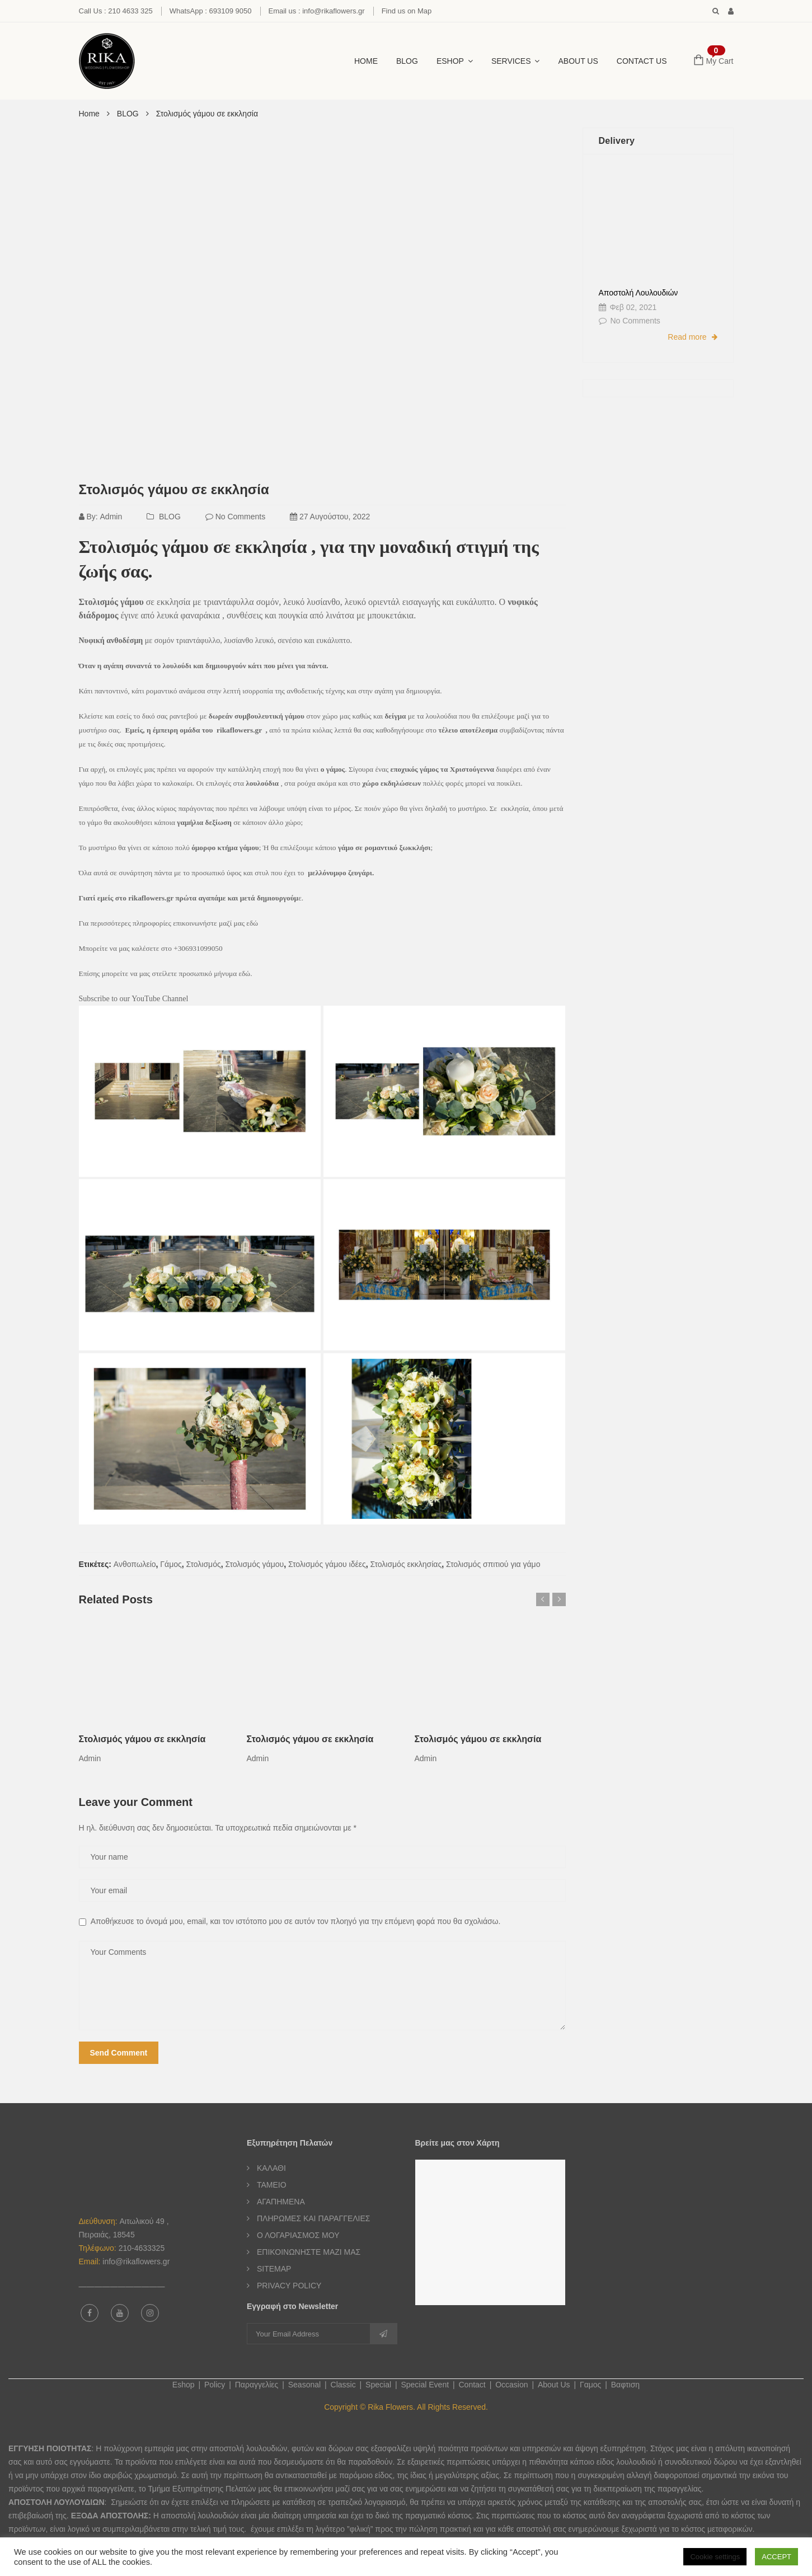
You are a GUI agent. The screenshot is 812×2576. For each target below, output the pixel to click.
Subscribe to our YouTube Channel (134, 998)
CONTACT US (642, 61)
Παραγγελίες (257, 2384)
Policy (214, 2384)
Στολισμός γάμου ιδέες (327, 1564)
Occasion (511, 2384)
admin (111, 516)
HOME (366, 61)
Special (378, 2384)
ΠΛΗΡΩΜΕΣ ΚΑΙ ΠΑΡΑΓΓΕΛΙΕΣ (313, 2218)
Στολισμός (203, 1564)
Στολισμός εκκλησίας (406, 1564)
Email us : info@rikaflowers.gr (317, 11)
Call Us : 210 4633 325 (116, 11)
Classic (343, 2384)
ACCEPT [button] (776, 2556)
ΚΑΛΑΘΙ (271, 2168)
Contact (471, 2384)
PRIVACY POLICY (289, 2285)
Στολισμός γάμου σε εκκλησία (174, 489)
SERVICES (511, 61)
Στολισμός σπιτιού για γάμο (493, 1564)
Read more (692, 337)
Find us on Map (407, 11)
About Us (578, 61)
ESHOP (450, 61)
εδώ (252, 923)
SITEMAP (274, 2268)
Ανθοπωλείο (135, 1564)
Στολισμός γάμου (255, 1564)
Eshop (183, 2384)
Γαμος (590, 2384)
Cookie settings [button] (715, 2556)
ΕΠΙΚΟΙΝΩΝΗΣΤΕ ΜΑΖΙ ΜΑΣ (308, 2251)
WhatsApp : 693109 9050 (211, 11)
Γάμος (170, 1564)
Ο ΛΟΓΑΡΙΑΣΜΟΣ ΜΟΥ (298, 2235)
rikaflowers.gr (240, 730)
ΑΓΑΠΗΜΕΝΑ (281, 2201)
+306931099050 (198, 948)
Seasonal (304, 2384)
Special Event (425, 2384)
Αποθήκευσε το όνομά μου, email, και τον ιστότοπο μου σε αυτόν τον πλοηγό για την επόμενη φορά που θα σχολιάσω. (296, 1921)
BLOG (407, 61)
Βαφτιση (625, 2384)
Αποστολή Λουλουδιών (638, 292)
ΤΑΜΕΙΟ (272, 2184)
